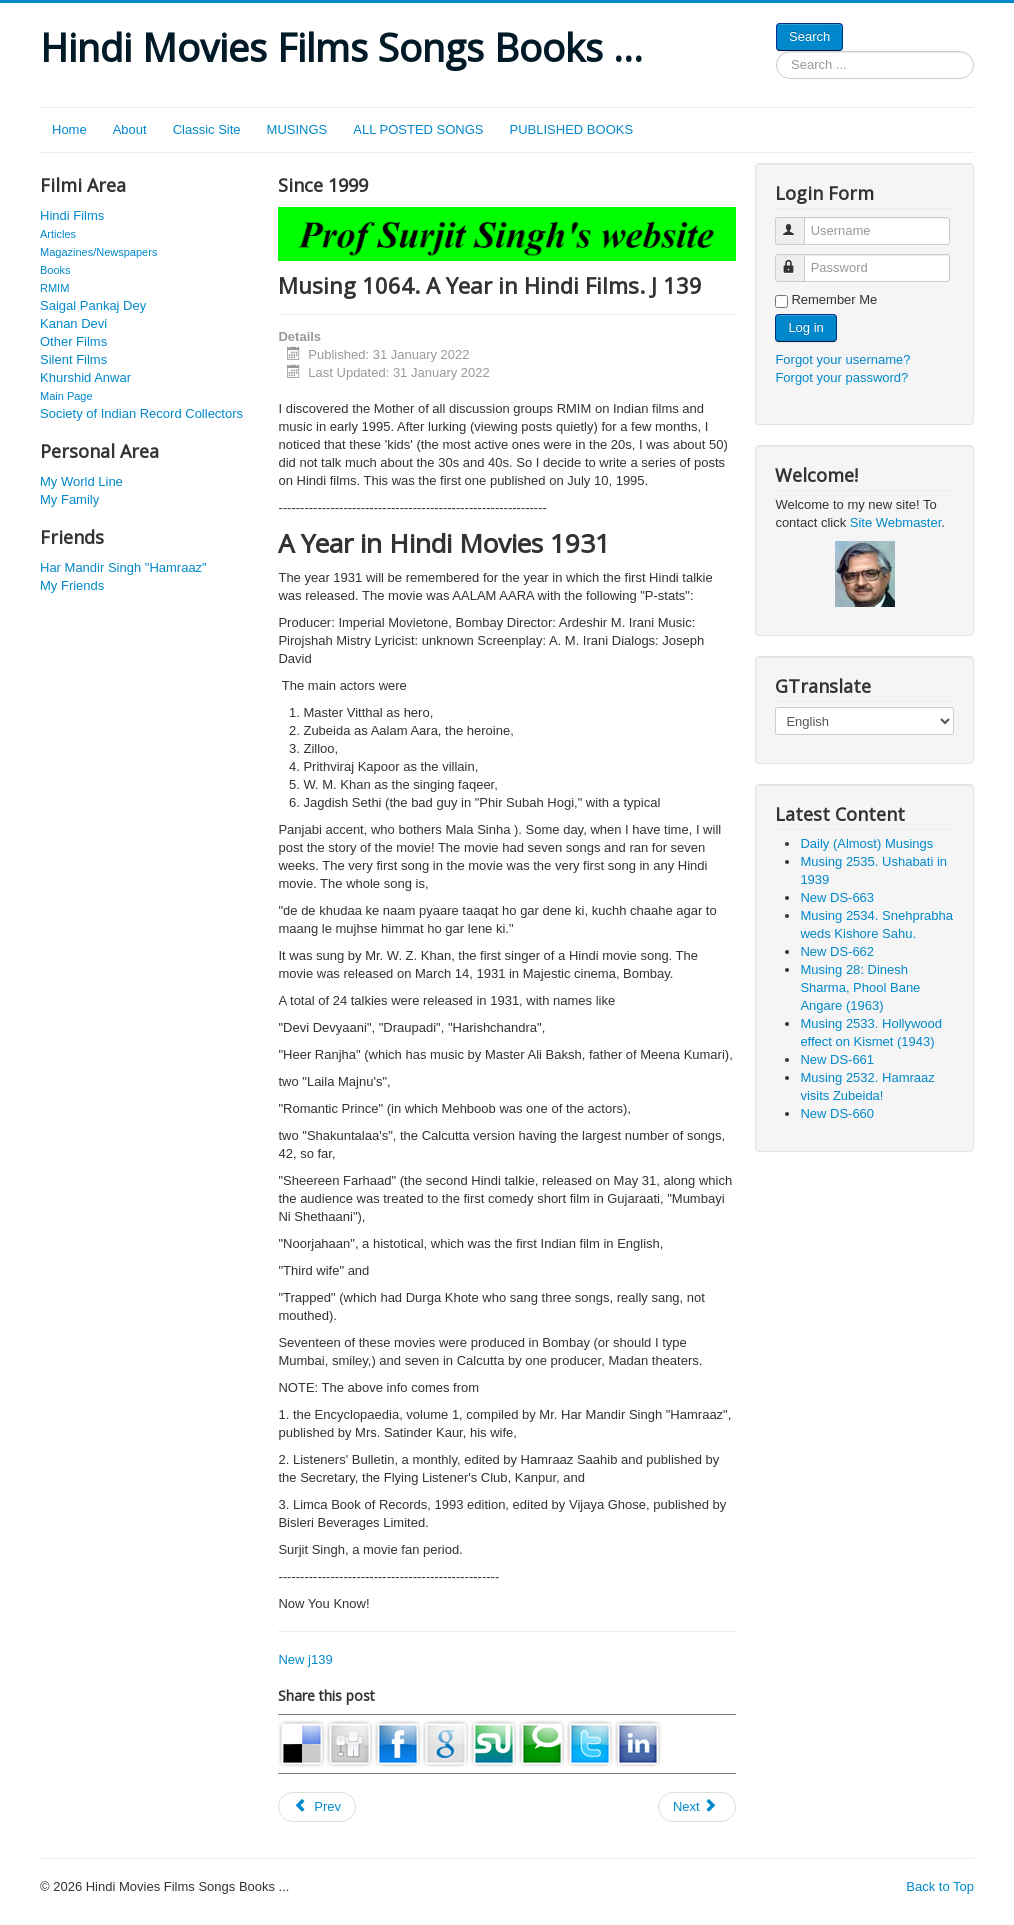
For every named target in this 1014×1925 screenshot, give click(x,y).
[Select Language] (864, 721)
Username (799, 222)
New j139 (305, 1659)
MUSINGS (297, 129)
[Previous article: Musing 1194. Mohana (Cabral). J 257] (317, 1807)
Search (809, 36)
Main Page (66, 396)
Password (799, 259)
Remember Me (834, 299)
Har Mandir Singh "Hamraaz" (123, 567)
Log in (805, 327)
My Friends (72, 585)
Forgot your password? (841, 377)
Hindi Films (72, 215)
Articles (58, 234)
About (130, 129)
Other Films (73, 341)
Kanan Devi (73, 323)
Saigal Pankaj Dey (93, 305)
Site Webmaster (896, 522)
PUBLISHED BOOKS (572, 129)
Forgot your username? (842, 359)
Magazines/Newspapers (98, 252)
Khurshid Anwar (85, 377)
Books (55, 270)
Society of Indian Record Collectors (141, 413)
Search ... (776, 51)
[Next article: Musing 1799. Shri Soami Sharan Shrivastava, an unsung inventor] (697, 1807)
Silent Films (73, 359)
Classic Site (207, 129)
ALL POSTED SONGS (418, 129)
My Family (69, 499)
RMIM (54, 288)
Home (69, 129)
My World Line (81, 481)
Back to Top (940, 1886)
